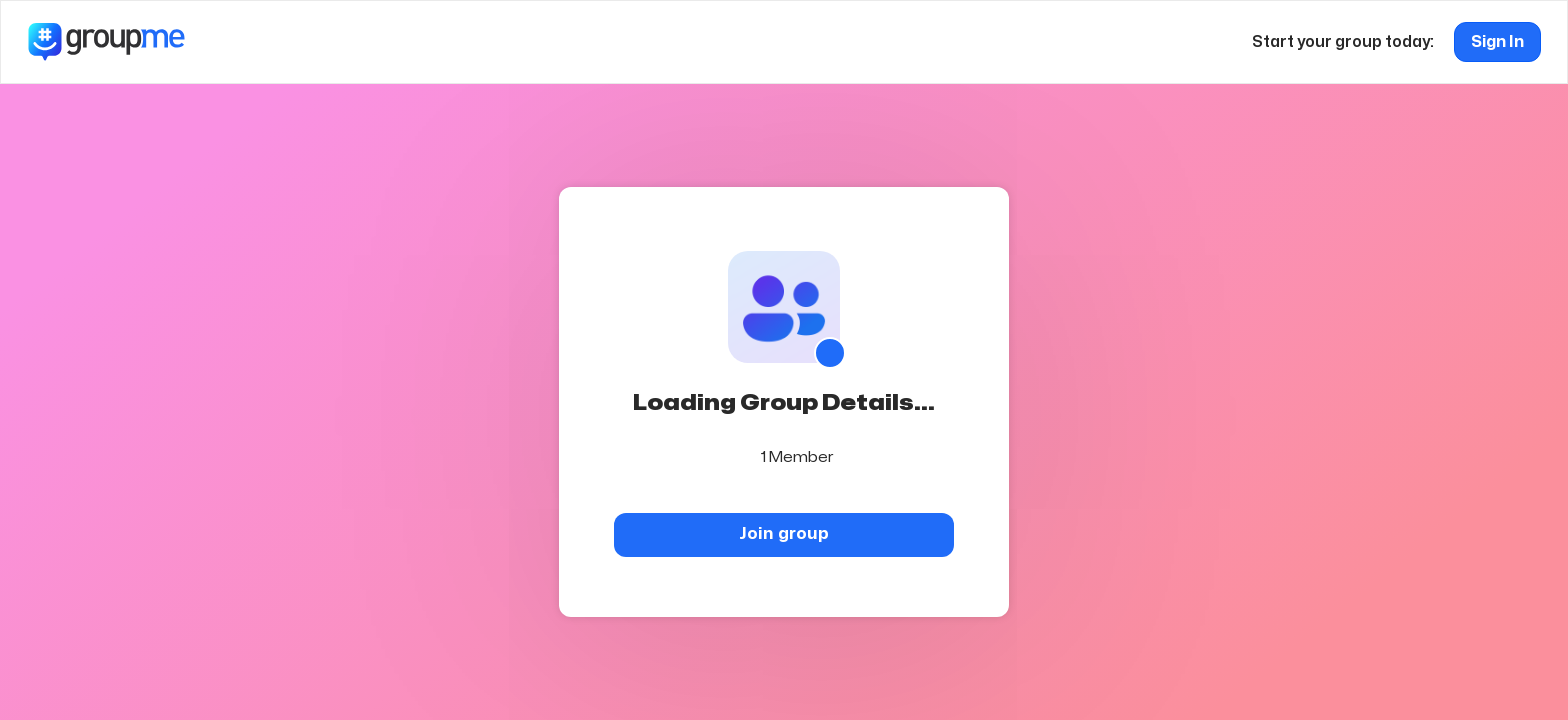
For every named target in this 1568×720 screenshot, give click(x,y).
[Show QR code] (830, 353)
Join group (784, 533)
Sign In (1497, 42)
